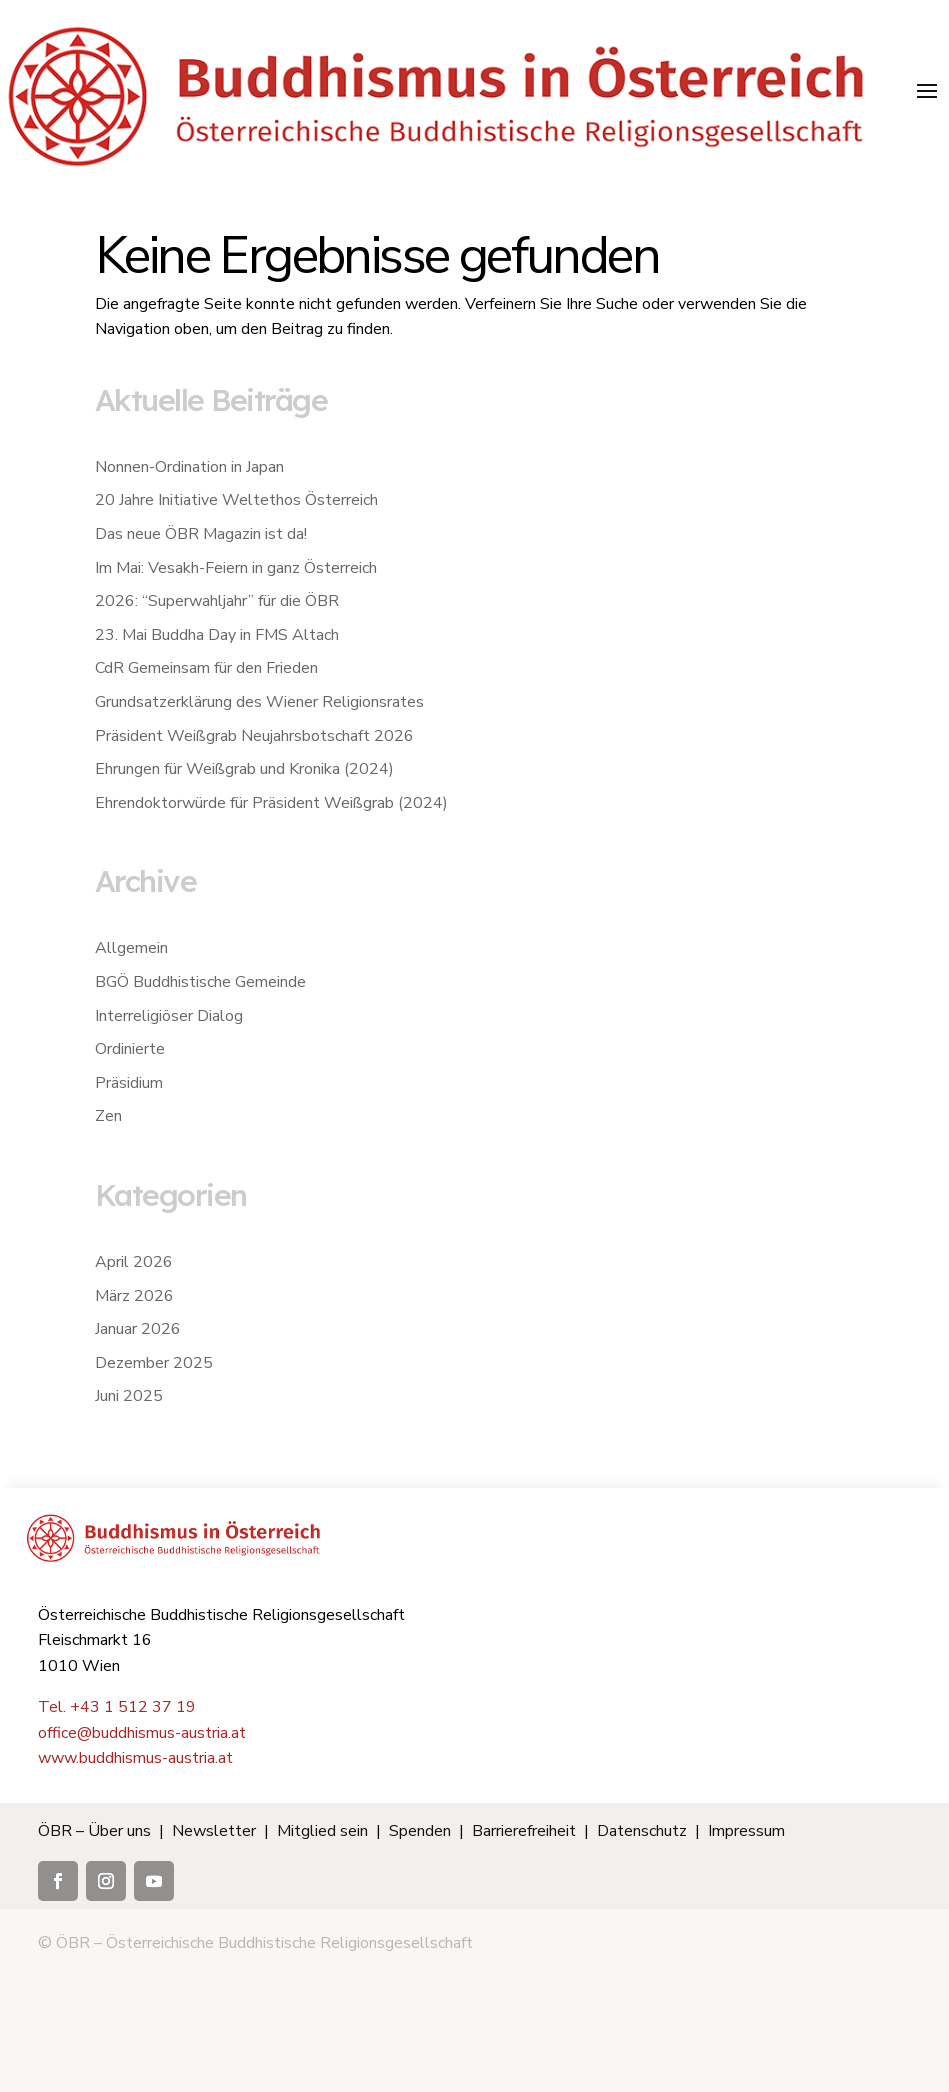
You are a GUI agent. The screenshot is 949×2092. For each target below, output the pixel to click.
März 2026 (134, 1296)
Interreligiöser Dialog (169, 1016)
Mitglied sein (322, 1831)
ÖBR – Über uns (94, 1831)
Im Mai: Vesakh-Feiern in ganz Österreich (236, 568)
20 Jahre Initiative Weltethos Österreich (236, 500)
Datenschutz (642, 1831)
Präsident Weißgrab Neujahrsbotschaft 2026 (254, 736)
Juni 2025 (129, 1396)
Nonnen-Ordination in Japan (189, 467)
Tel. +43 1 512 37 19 (117, 1707)
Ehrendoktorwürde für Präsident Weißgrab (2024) (271, 803)
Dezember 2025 (154, 1363)
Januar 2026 (138, 1329)
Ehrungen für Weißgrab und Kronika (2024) (244, 769)
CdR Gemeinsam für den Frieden (206, 668)
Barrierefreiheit (524, 1831)
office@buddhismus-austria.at (142, 1733)
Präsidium (129, 1083)
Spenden (420, 1831)
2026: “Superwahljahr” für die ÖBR (217, 601)
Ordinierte (130, 1049)
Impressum (746, 1831)
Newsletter (214, 1831)
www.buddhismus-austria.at (135, 1758)
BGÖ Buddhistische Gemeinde (200, 982)
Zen (108, 1116)
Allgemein (131, 948)
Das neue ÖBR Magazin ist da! (201, 534)
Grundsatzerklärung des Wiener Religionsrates (259, 702)
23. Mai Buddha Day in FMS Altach (217, 635)
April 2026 (134, 1262)
